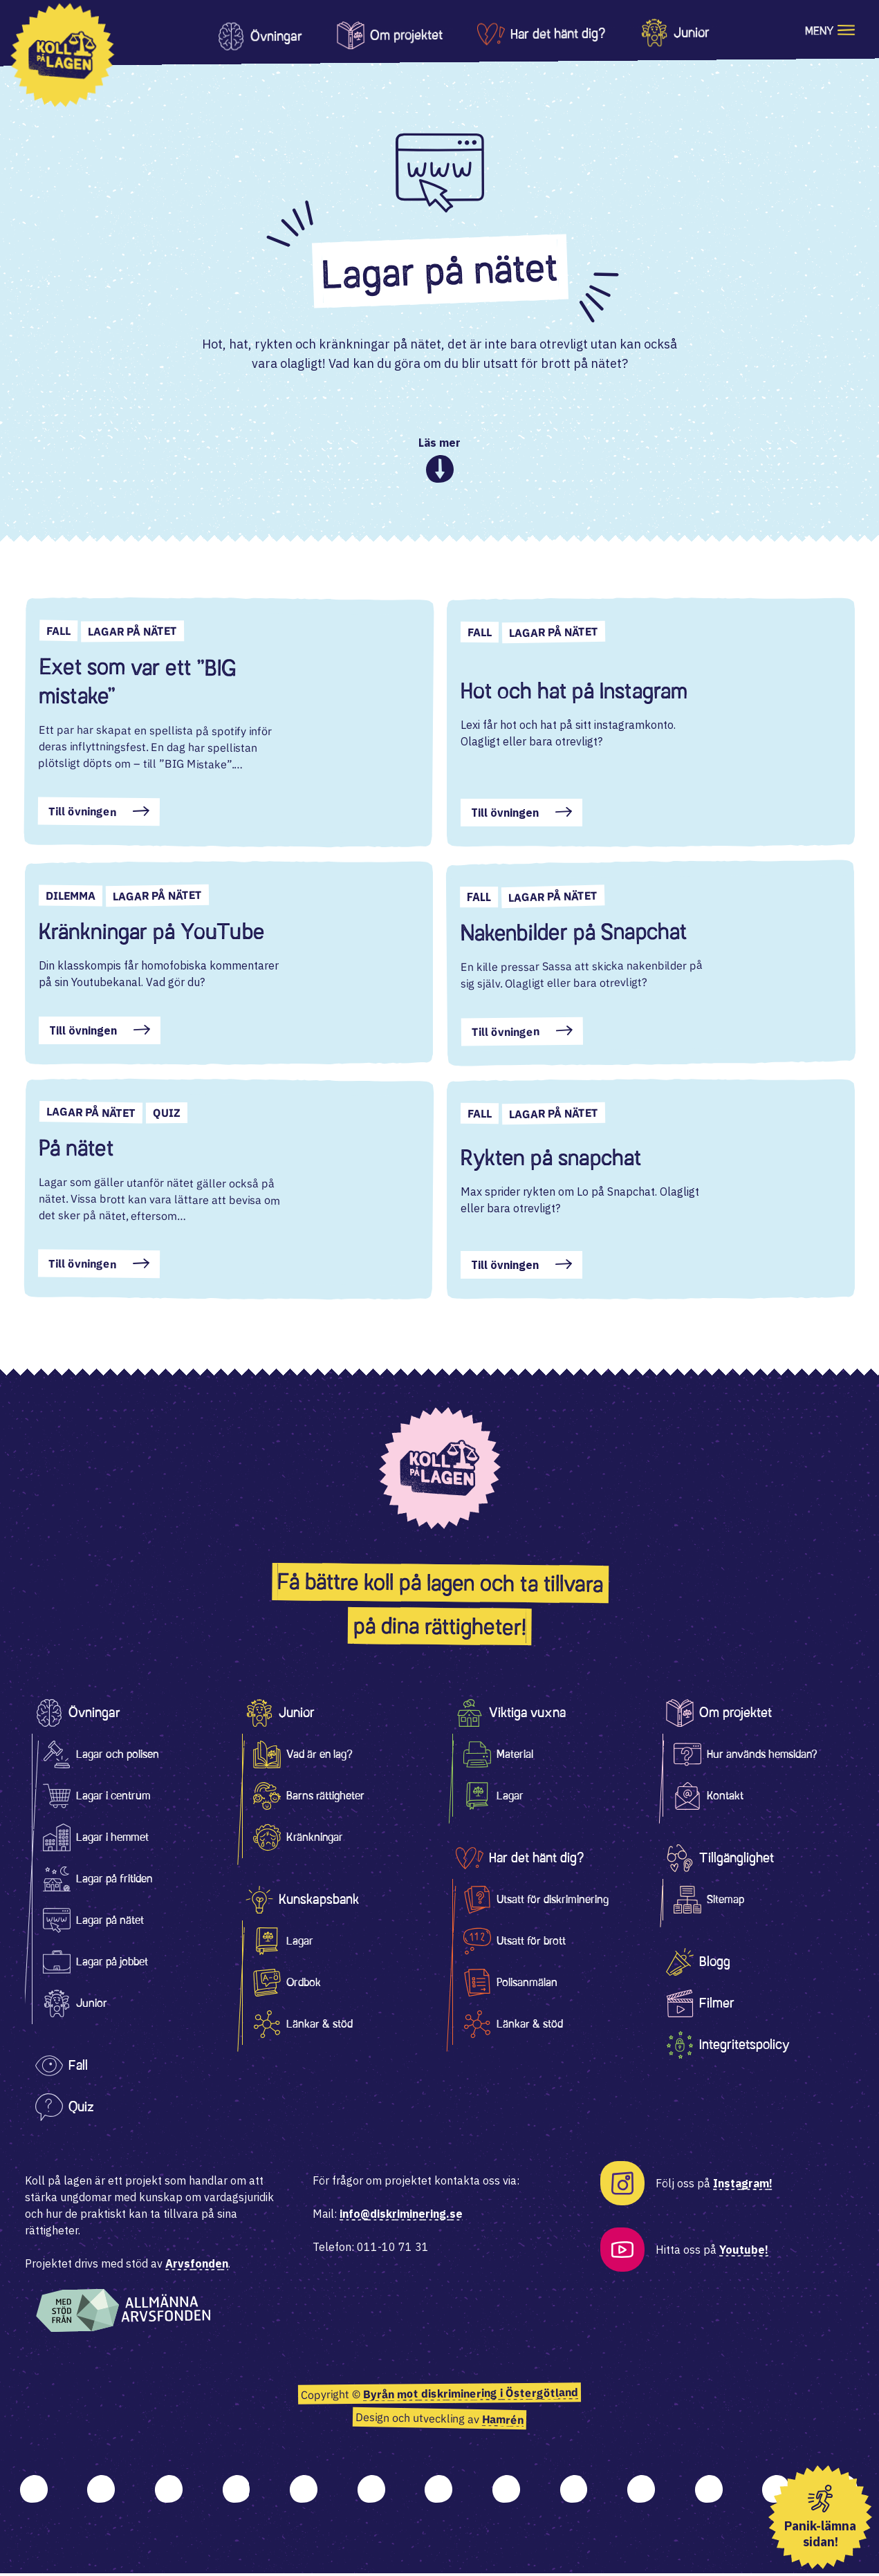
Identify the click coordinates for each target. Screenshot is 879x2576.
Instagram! (742, 2186)
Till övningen (81, 814)
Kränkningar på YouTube (151, 934)
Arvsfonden (196, 2266)
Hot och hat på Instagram (574, 693)
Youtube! (743, 2252)
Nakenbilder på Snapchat (573, 935)
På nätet (76, 1151)
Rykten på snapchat (551, 1160)
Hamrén (503, 2422)
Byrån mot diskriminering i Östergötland (470, 2396)
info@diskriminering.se (401, 2216)
